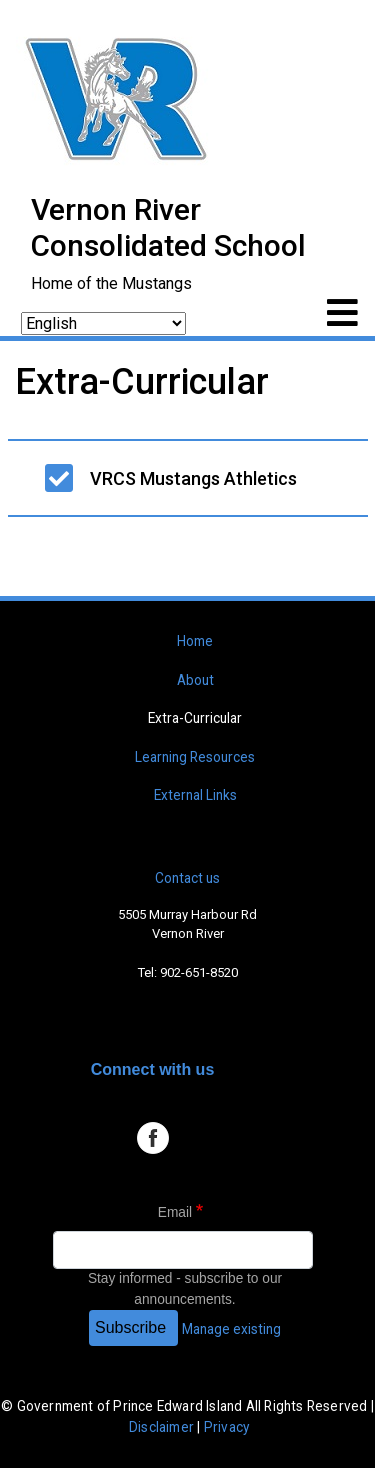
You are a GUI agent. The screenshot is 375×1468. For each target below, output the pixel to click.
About (195, 680)
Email (175, 1212)
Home (195, 641)
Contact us (187, 878)
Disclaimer (161, 1427)
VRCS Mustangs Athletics (193, 478)
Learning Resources (195, 757)
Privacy (226, 1427)
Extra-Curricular (195, 718)
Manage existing (231, 1329)
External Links (195, 795)
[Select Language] (103, 323)
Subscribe (130, 1327)
